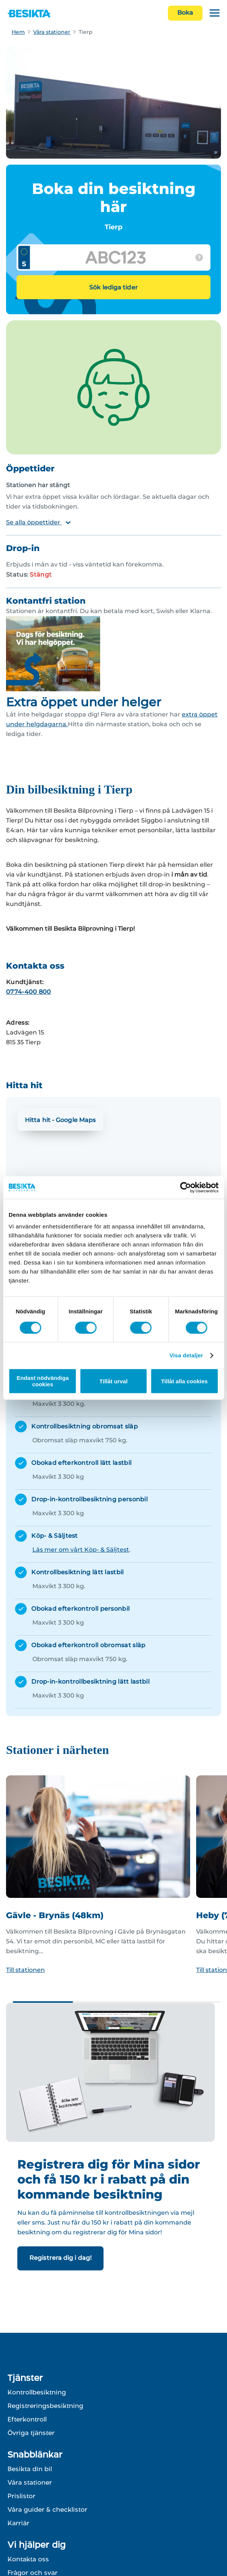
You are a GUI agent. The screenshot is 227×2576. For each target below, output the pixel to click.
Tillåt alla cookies (184, 1381)
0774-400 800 (28, 991)
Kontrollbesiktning (37, 2392)
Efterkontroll (27, 2419)
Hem (18, 32)
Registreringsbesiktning (45, 2405)
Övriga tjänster (31, 2433)
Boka (185, 12)
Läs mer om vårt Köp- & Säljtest (80, 1549)
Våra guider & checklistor (47, 2509)
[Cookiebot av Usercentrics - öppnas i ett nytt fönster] (185, 1187)
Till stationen (25, 1969)
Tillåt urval (113, 1381)
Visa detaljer (186, 1355)
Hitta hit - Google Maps (60, 1120)
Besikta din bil (30, 2469)
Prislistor (21, 2496)
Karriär (18, 2523)
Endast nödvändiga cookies (43, 1381)
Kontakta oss (28, 2559)
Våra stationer (51, 32)
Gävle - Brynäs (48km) (55, 1915)
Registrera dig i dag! (60, 2257)
